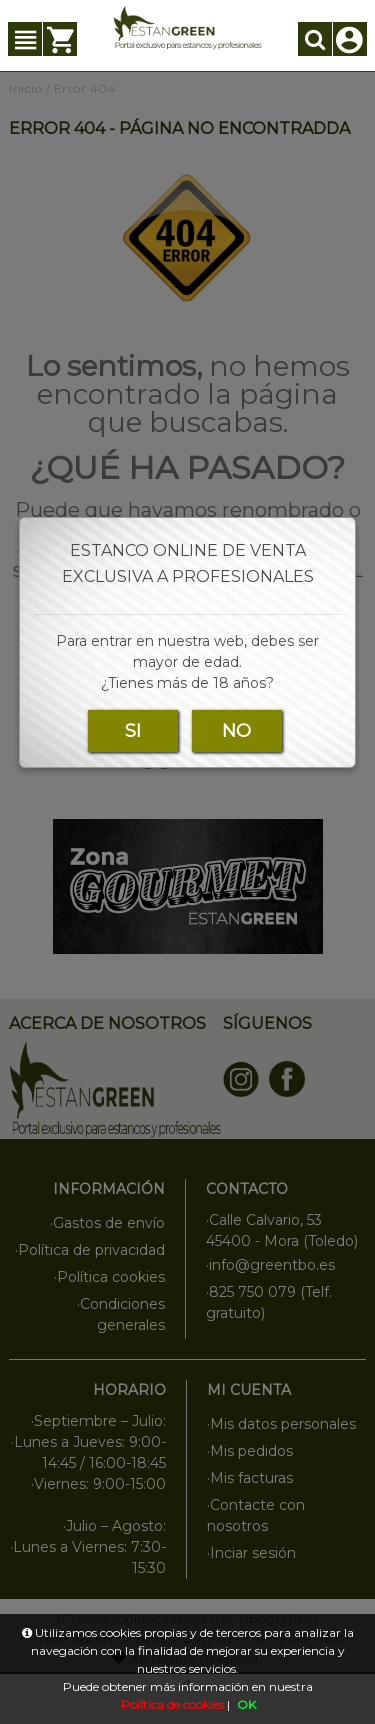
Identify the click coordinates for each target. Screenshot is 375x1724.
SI (133, 731)
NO (236, 731)
